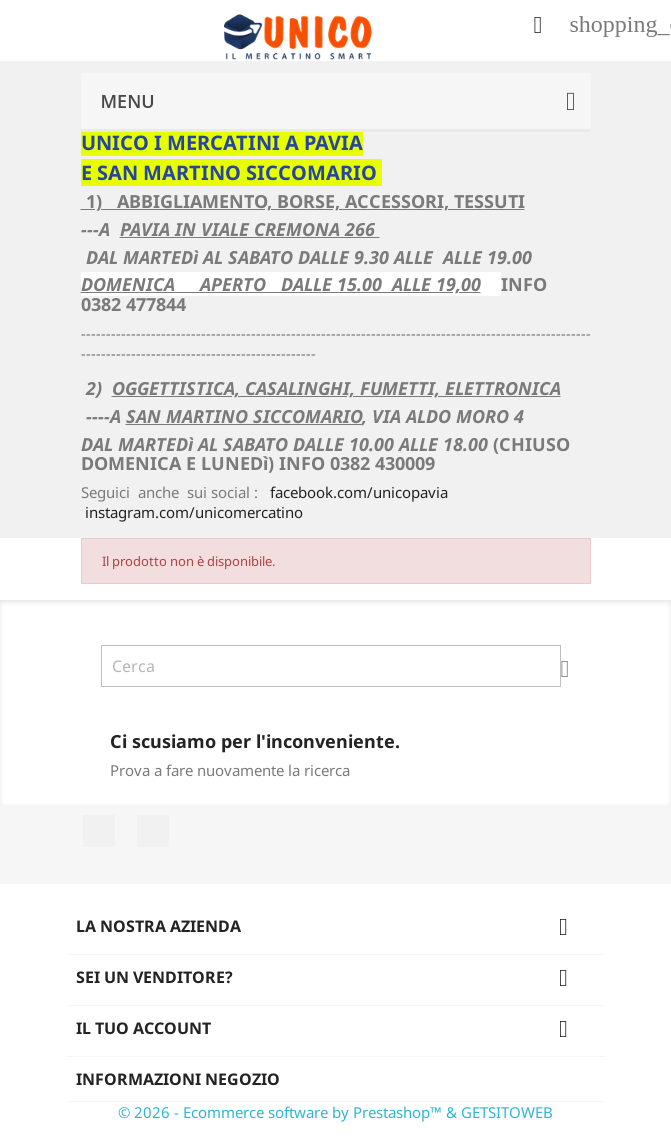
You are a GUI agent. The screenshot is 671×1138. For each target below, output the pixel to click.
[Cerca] (331, 666)
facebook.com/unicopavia (359, 492)
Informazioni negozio (178, 1079)
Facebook (99, 831)
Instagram (153, 831)
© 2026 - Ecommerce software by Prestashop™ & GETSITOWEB (335, 1112)
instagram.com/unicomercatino (194, 512)
